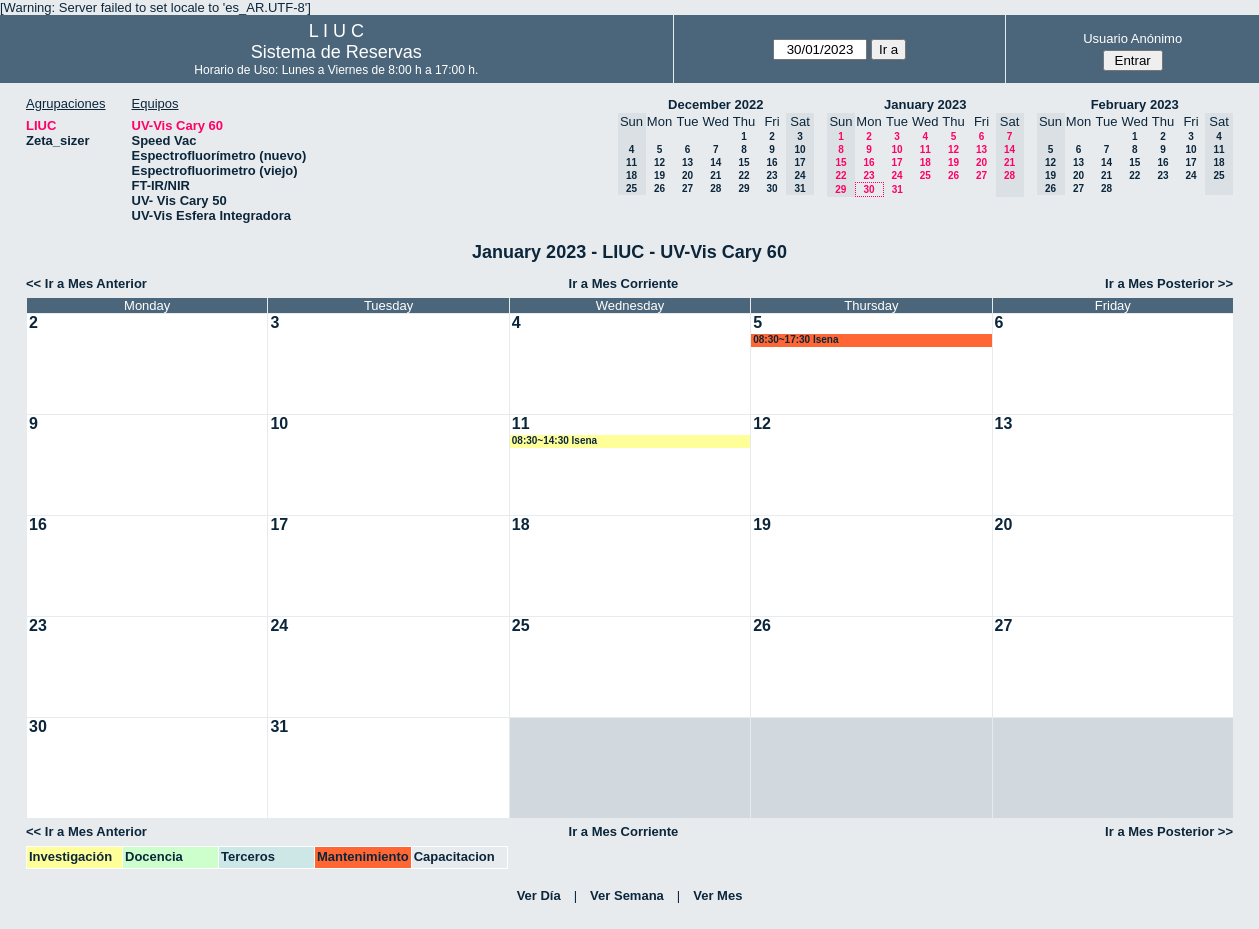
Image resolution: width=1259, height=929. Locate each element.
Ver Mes (717, 895)
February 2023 (1135, 104)
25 (925, 175)
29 (743, 188)
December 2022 (715, 104)
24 (896, 175)
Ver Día (539, 895)
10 (896, 149)
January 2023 (925, 104)
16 (771, 162)
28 (715, 188)
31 (897, 189)
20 (687, 175)
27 (687, 188)
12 (659, 162)
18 (925, 162)
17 (896, 162)
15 (743, 162)
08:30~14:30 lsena (554, 440)
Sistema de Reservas (336, 52)
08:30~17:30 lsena (795, 339)
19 (659, 175)
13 (687, 162)
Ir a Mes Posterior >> (1169, 283)
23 (771, 175)
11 (925, 149)
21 (715, 175)
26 (659, 188)
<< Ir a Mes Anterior (86, 283)
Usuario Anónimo (1132, 38)
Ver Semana (627, 895)
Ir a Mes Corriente (624, 283)
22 (743, 175)
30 (771, 188)
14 (715, 162)
